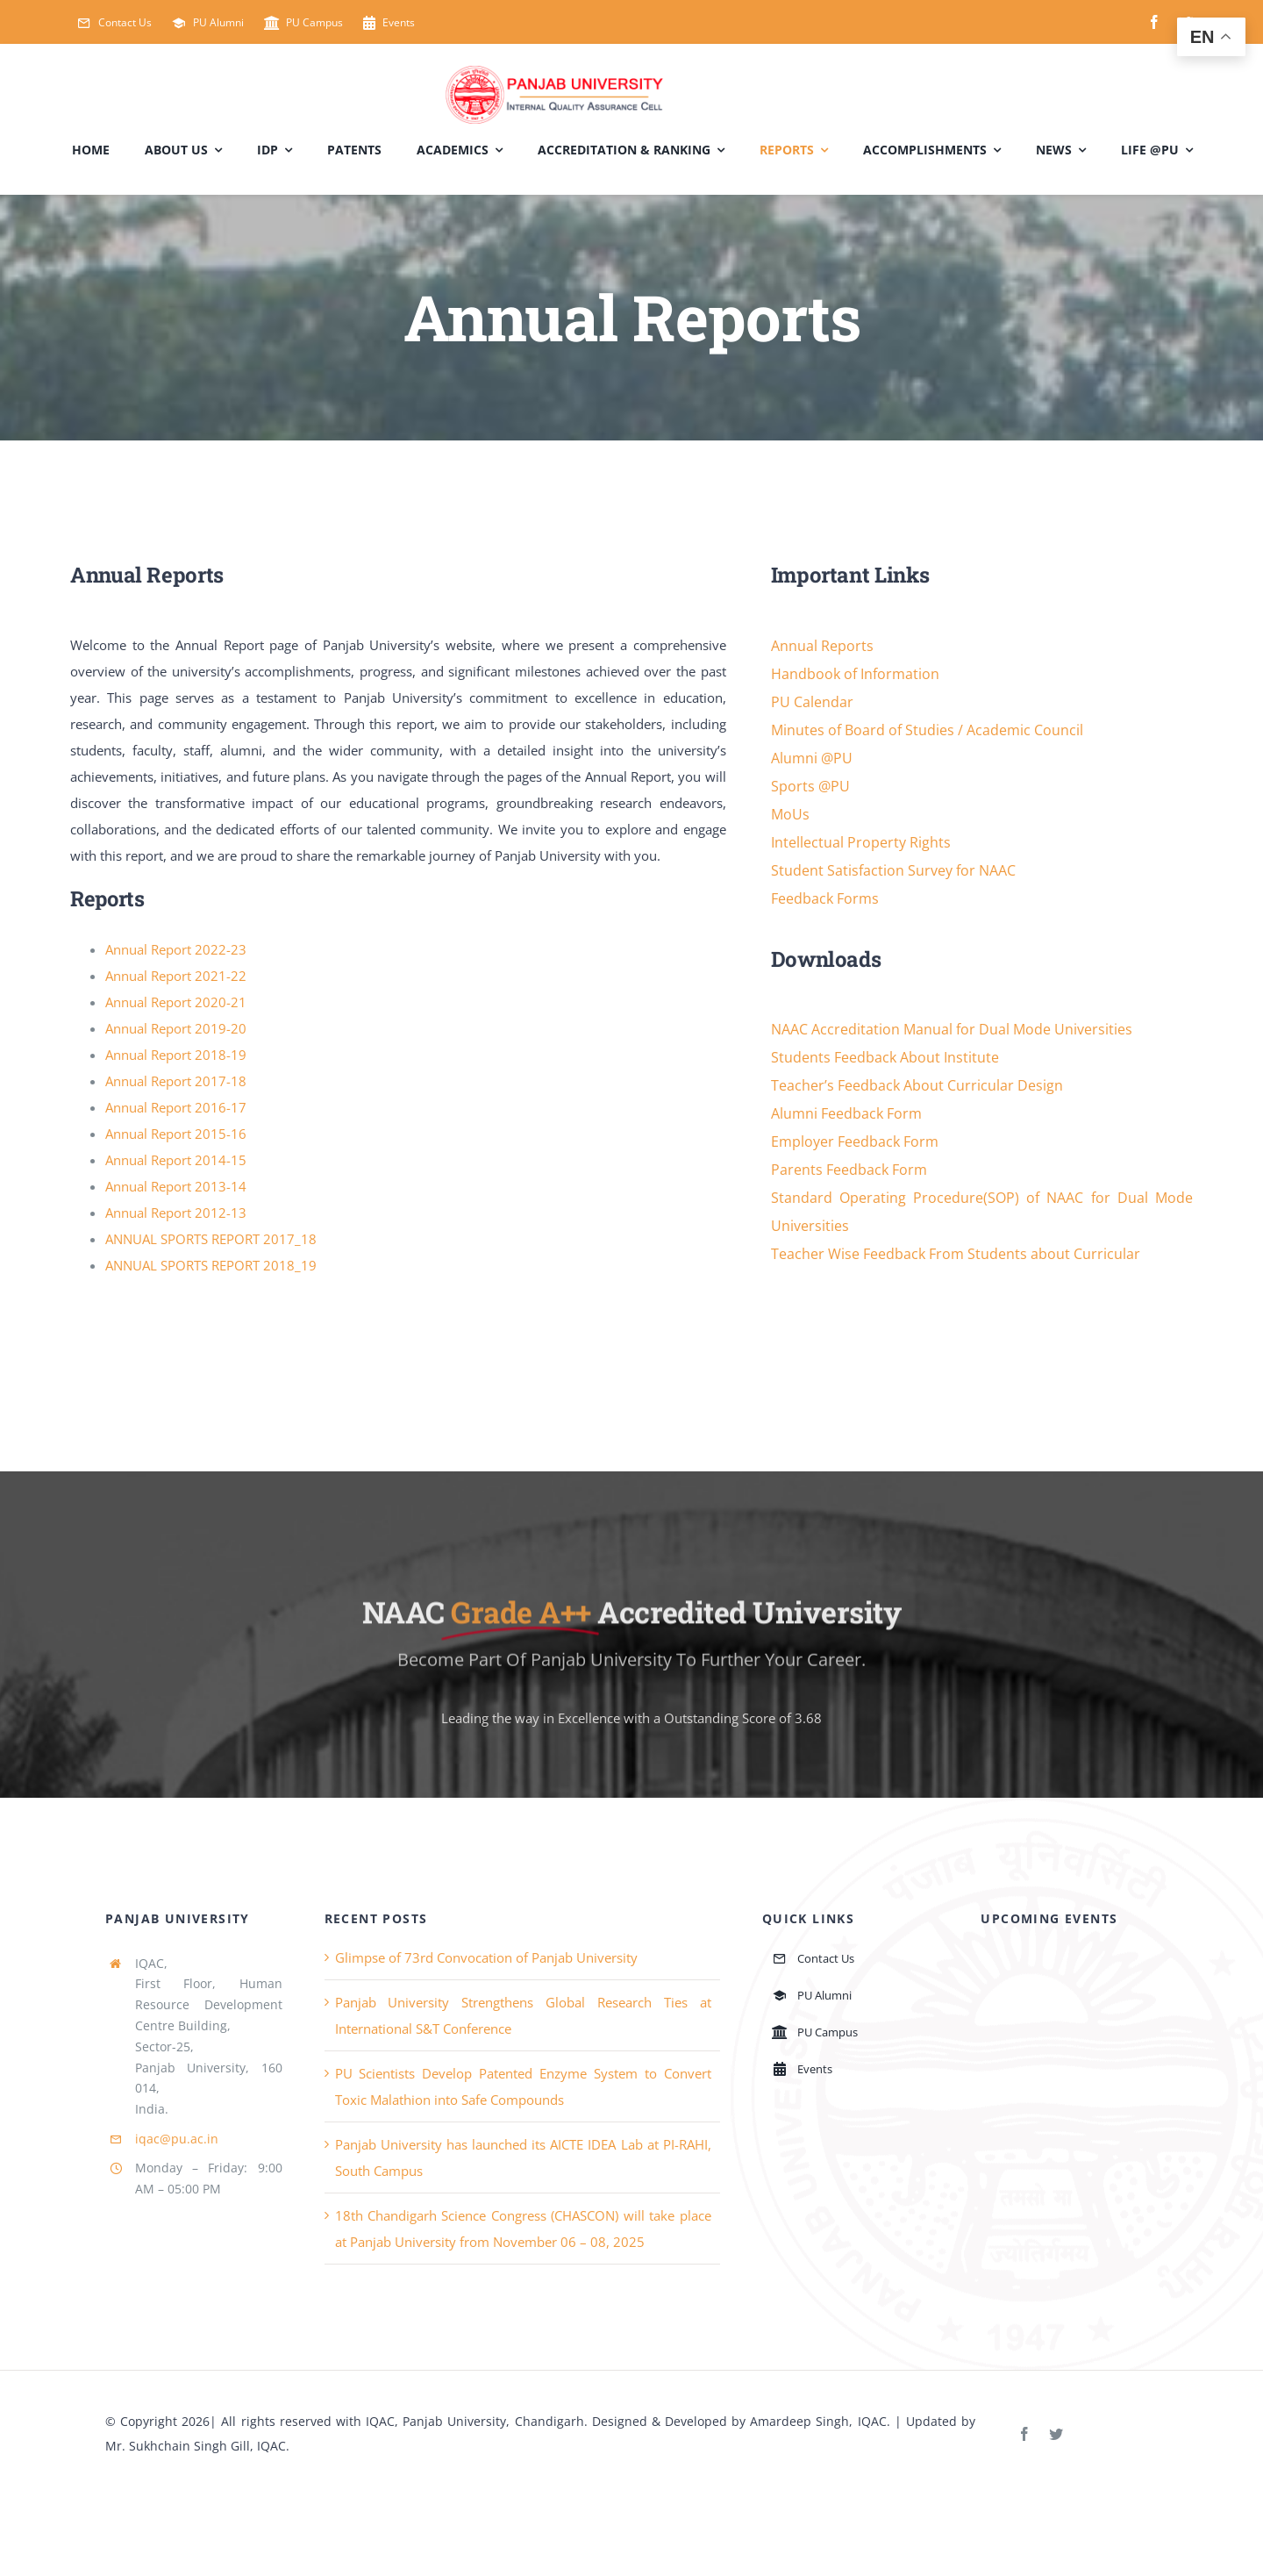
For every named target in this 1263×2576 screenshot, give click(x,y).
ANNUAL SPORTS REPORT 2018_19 (211, 1265)
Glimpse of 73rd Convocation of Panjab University (486, 1957)
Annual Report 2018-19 (175, 1054)
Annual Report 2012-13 (175, 1212)
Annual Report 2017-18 (175, 1081)
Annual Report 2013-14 (175, 1186)
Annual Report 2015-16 (175, 1133)
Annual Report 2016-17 (175, 1107)
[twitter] (1056, 2434)
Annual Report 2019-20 (175, 1028)
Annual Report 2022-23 (175, 949)
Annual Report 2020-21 (175, 1002)
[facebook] (1154, 22)
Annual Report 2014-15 (175, 1160)
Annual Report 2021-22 (175, 975)
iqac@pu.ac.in (176, 2138)
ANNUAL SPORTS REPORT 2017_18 (211, 1239)
